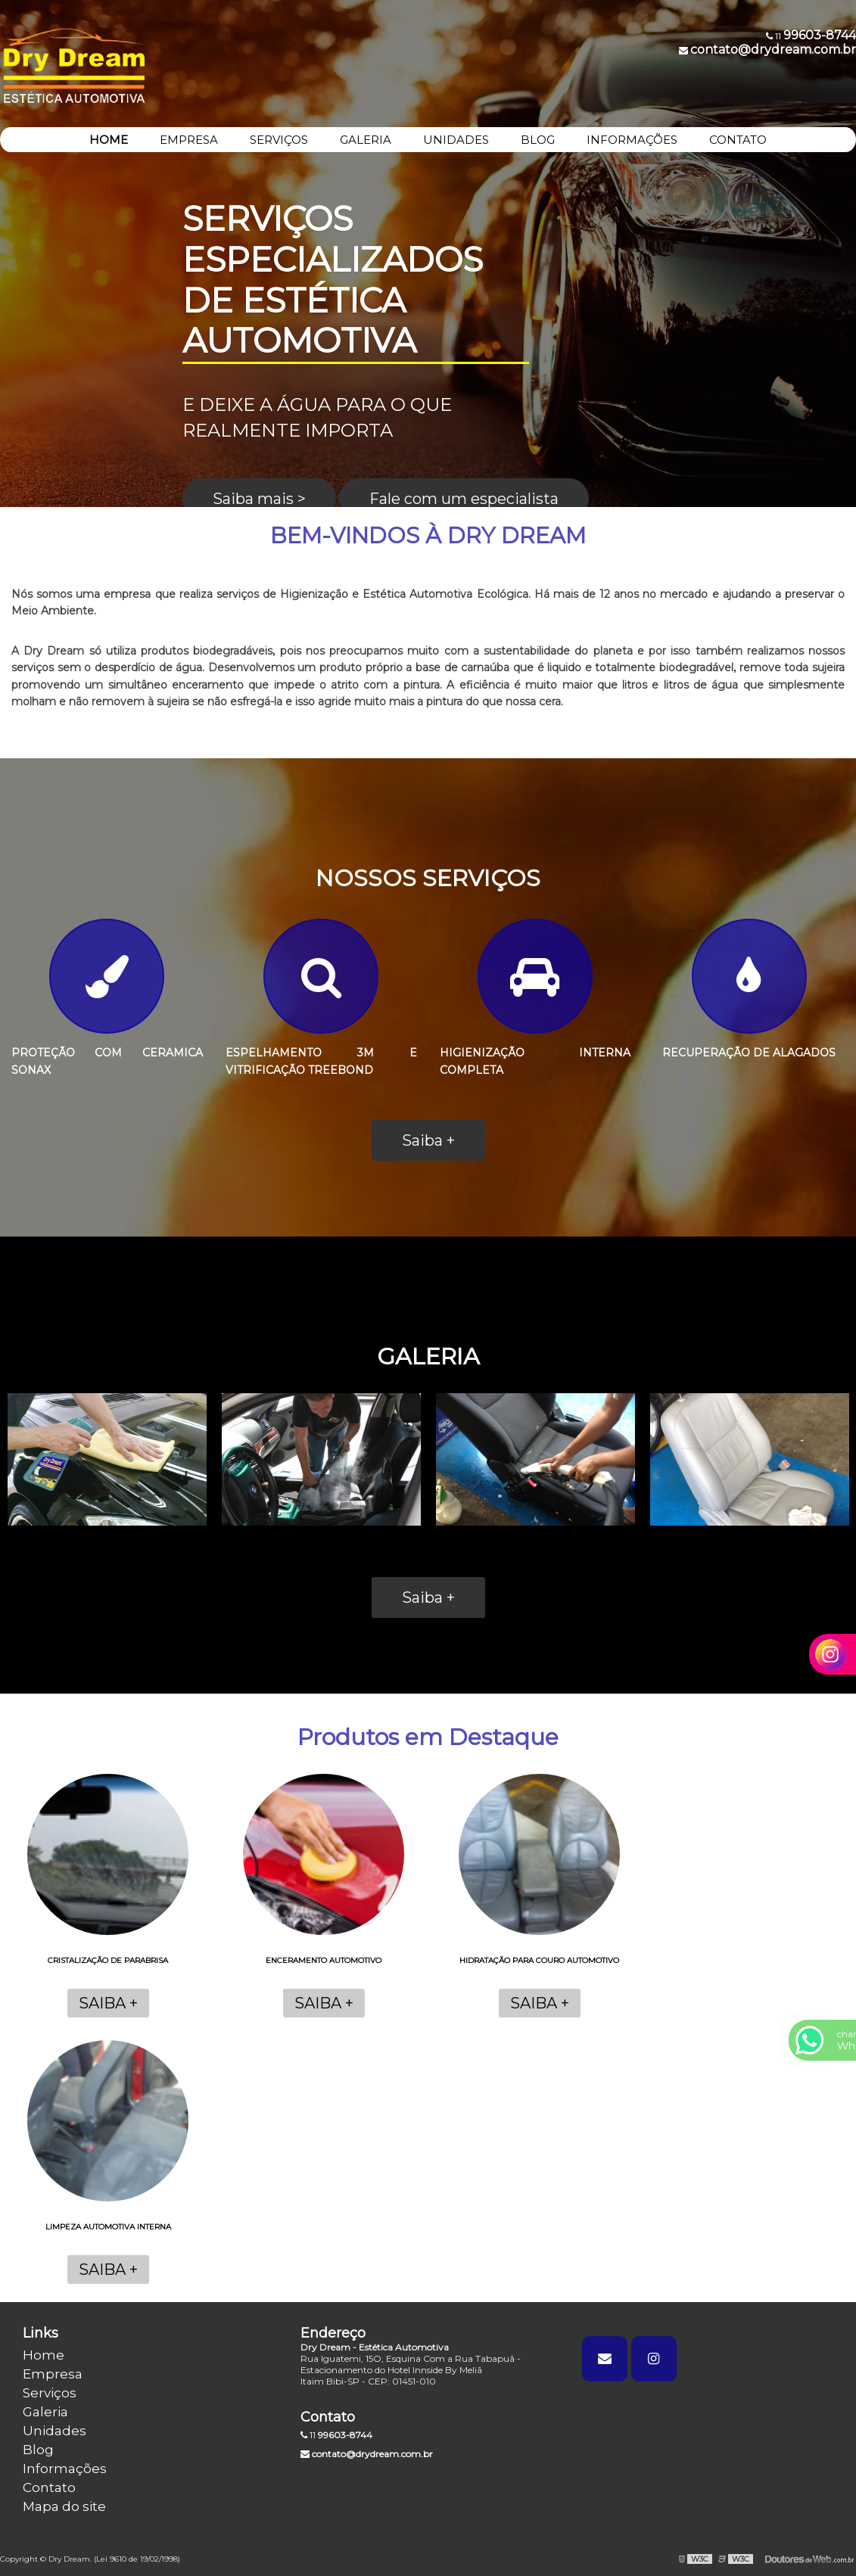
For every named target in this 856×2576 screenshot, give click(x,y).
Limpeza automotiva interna (108, 2227)
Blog (38, 2449)
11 (336, 2435)
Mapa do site (64, 2506)
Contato (49, 2487)
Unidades (54, 2430)
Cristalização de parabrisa (108, 1960)
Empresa (52, 2374)
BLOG (538, 139)
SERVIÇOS (279, 139)
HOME (108, 139)
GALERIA (365, 139)
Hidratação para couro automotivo (539, 1960)
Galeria (45, 2411)
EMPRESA (189, 139)
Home (43, 2355)
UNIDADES (456, 139)
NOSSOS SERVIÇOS (428, 878)
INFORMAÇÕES (632, 139)
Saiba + (428, 1140)
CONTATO (738, 139)
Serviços (49, 2392)
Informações (65, 2468)
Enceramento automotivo (323, 1960)
